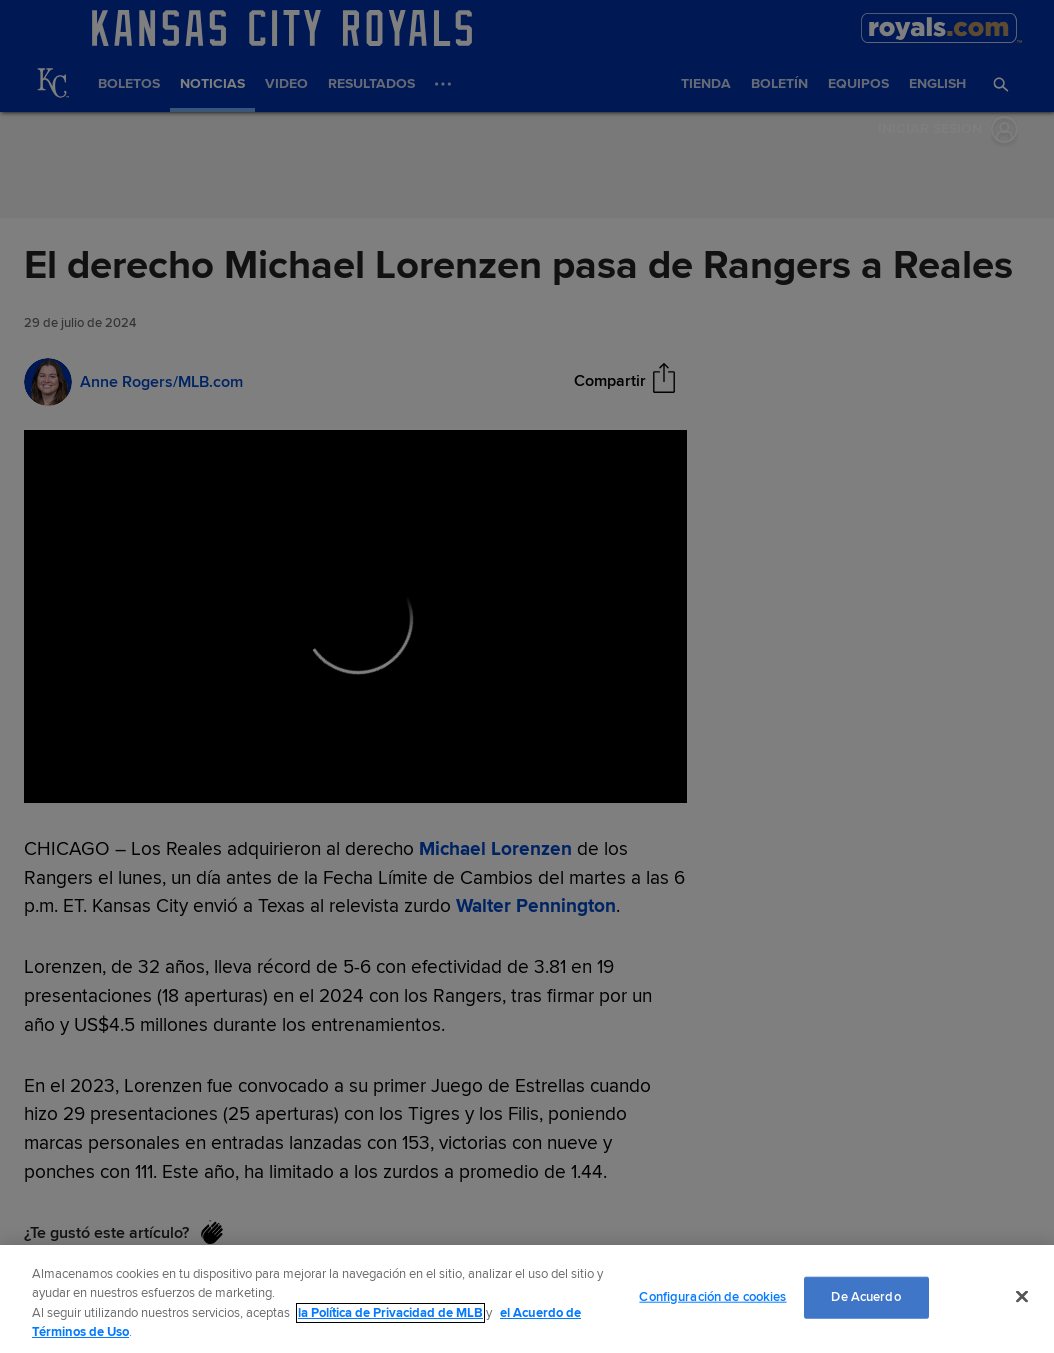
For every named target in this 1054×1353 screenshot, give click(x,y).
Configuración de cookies (712, 1297)
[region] (527, 1299)
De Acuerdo (865, 1297)
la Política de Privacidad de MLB (390, 1313)
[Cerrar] (1022, 1296)
